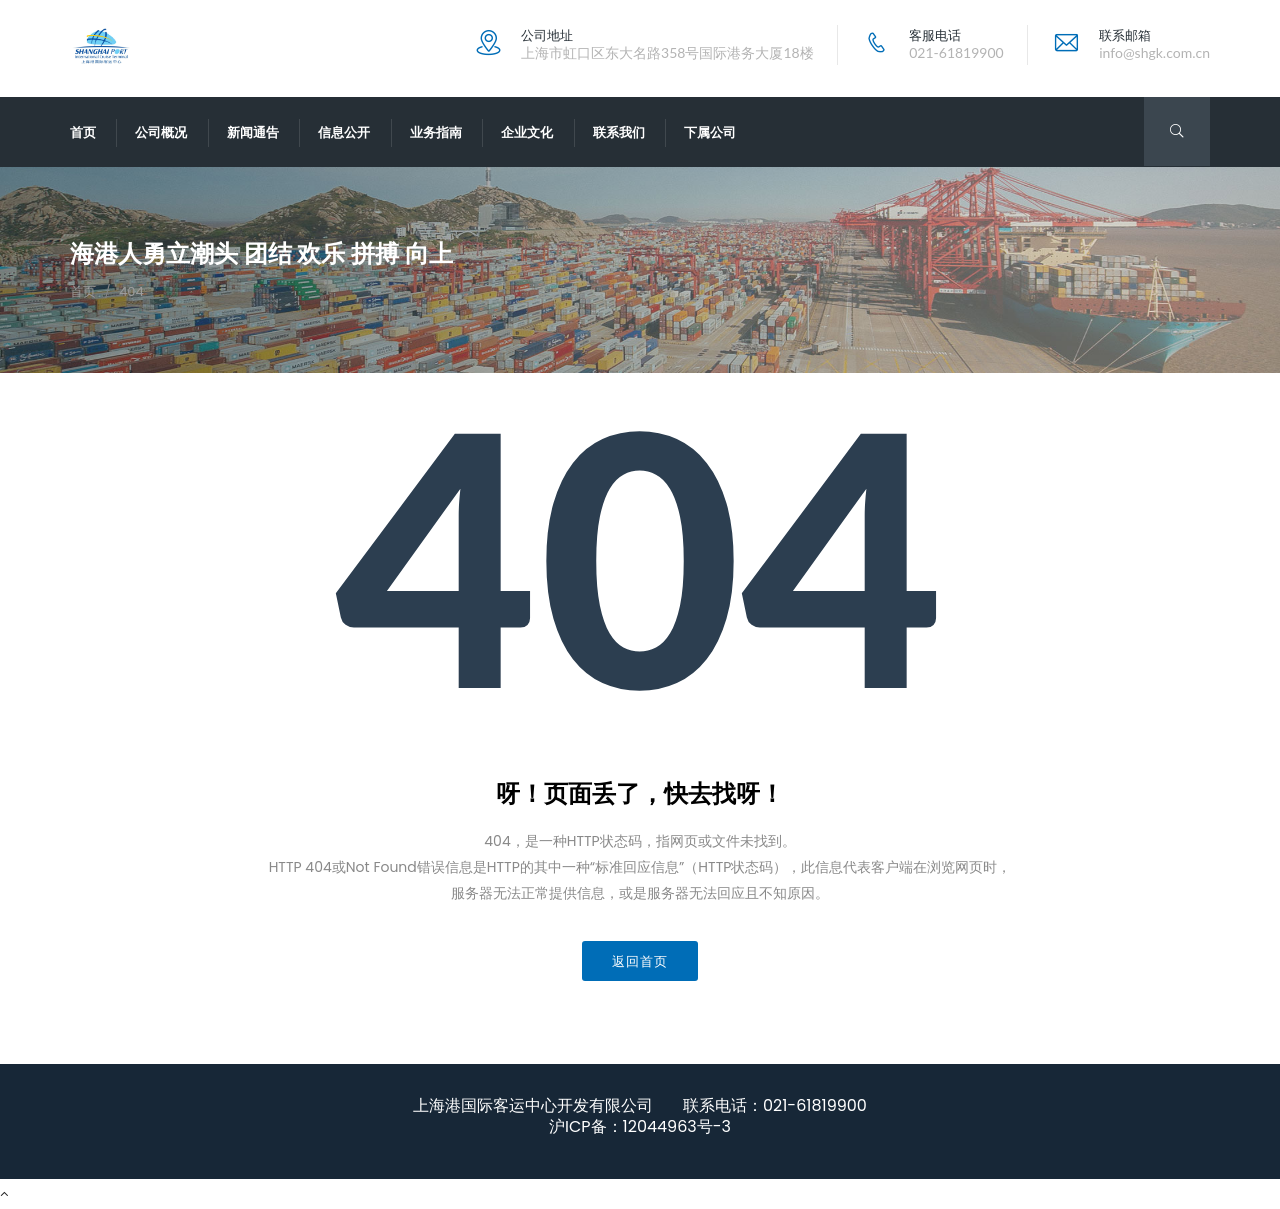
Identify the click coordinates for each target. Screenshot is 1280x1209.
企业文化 (527, 132)
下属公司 (710, 132)
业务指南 (436, 132)
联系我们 (619, 132)
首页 (83, 132)
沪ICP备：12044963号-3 (640, 1126)
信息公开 (344, 132)
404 (131, 292)
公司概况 (161, 132)
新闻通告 (253, 132)
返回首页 (640, 961)
